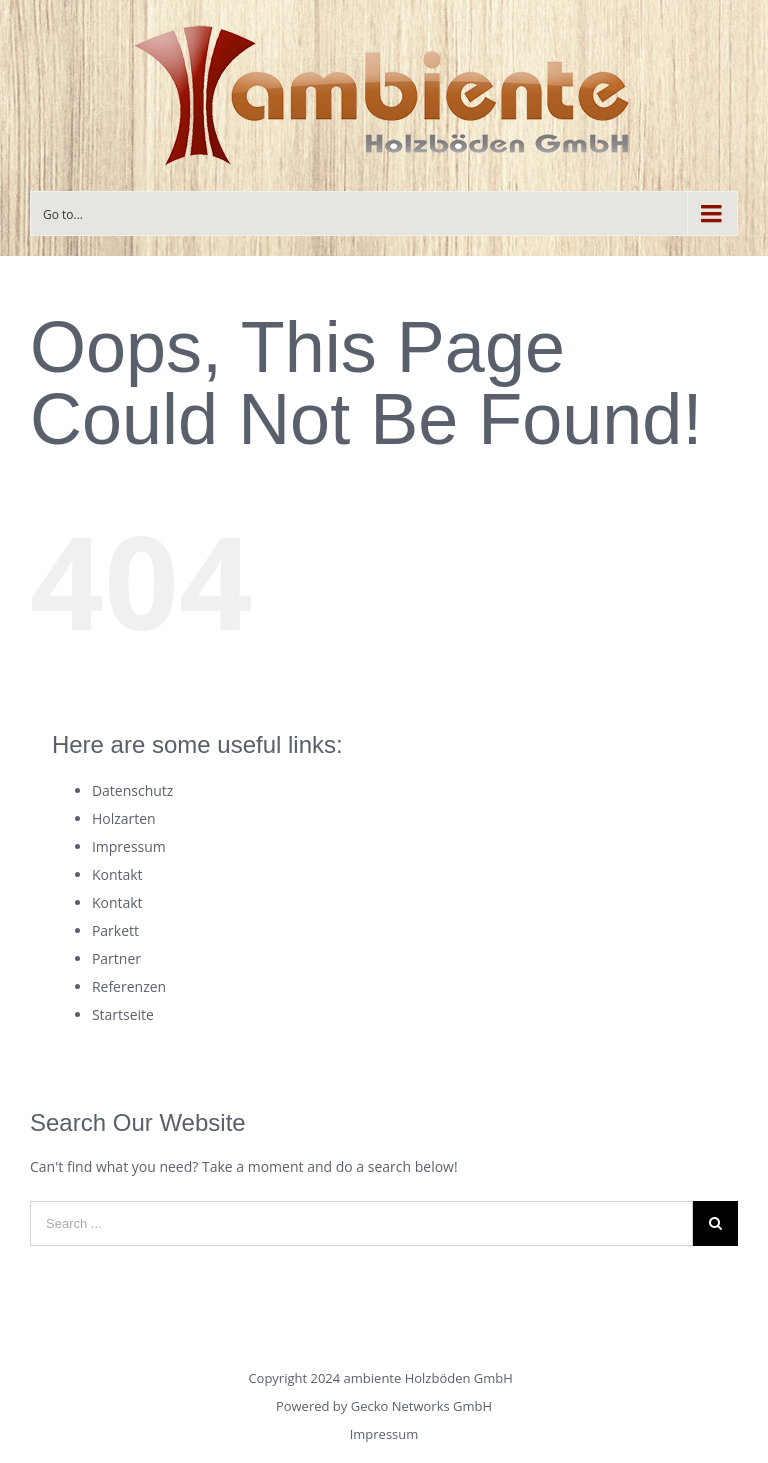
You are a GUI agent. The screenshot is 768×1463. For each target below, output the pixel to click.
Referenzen (129, 986)
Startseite (123, 1014)
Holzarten (124, 818)
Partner (116, 958)
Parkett (115, 930)
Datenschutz (132, 790)
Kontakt (117, 874)
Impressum (129, 846)
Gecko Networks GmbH (421, 1406)
